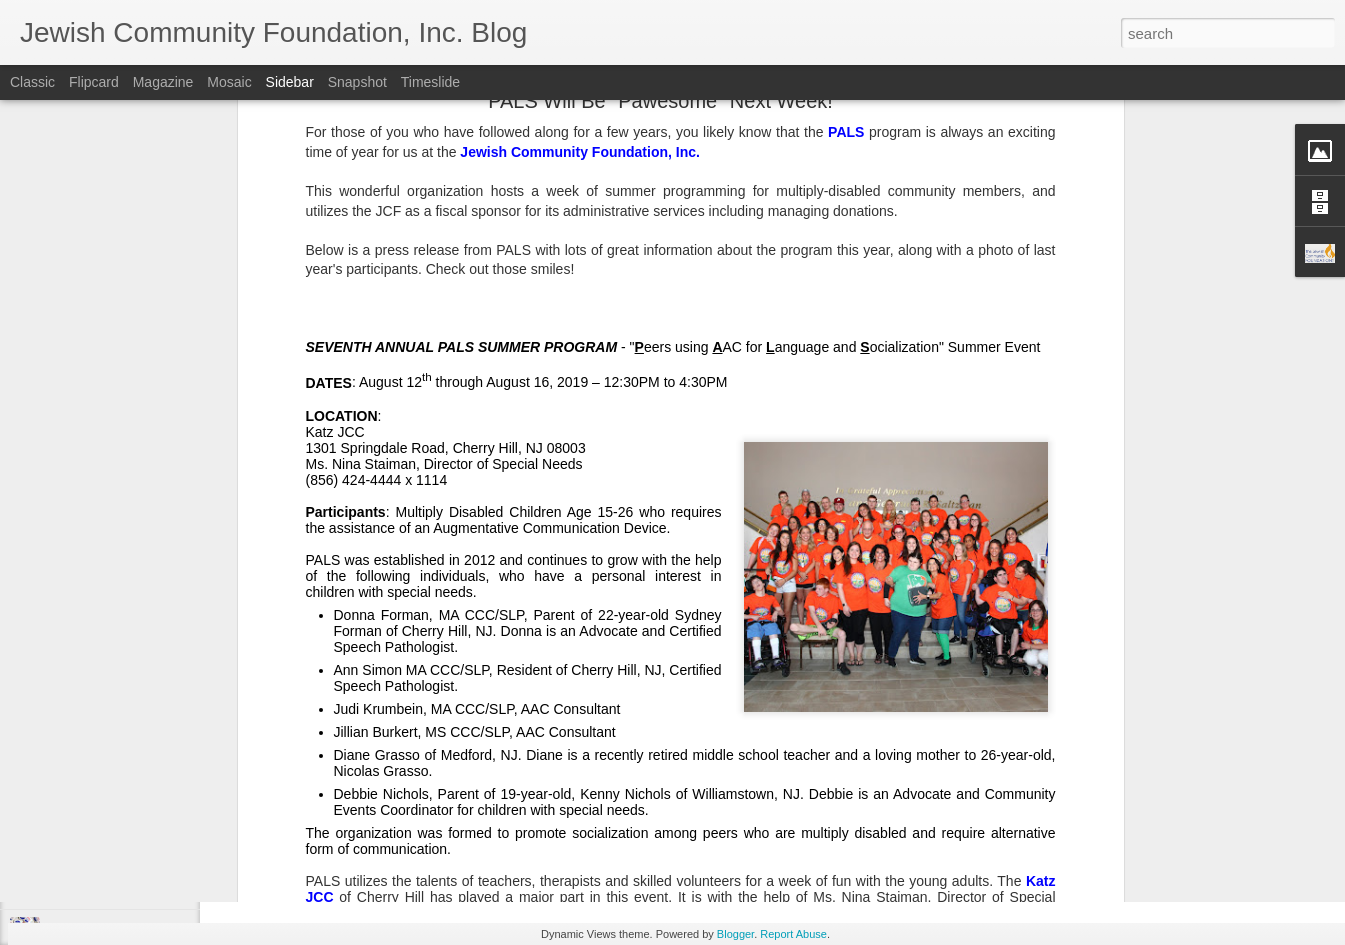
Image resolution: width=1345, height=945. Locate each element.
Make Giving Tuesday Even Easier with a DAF (171, 842)
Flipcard (94, 82)
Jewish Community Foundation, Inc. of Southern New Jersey (682, 778)
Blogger (735, 934)
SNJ (612, 804)
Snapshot (357, 82)
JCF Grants (556, 804)
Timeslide (430, 82)
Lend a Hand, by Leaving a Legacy (141, 797)
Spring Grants (676, 804)
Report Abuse (793, 934)
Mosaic (229, 82)
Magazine (163, 82)
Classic (32, 82)
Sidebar (290, 82)
